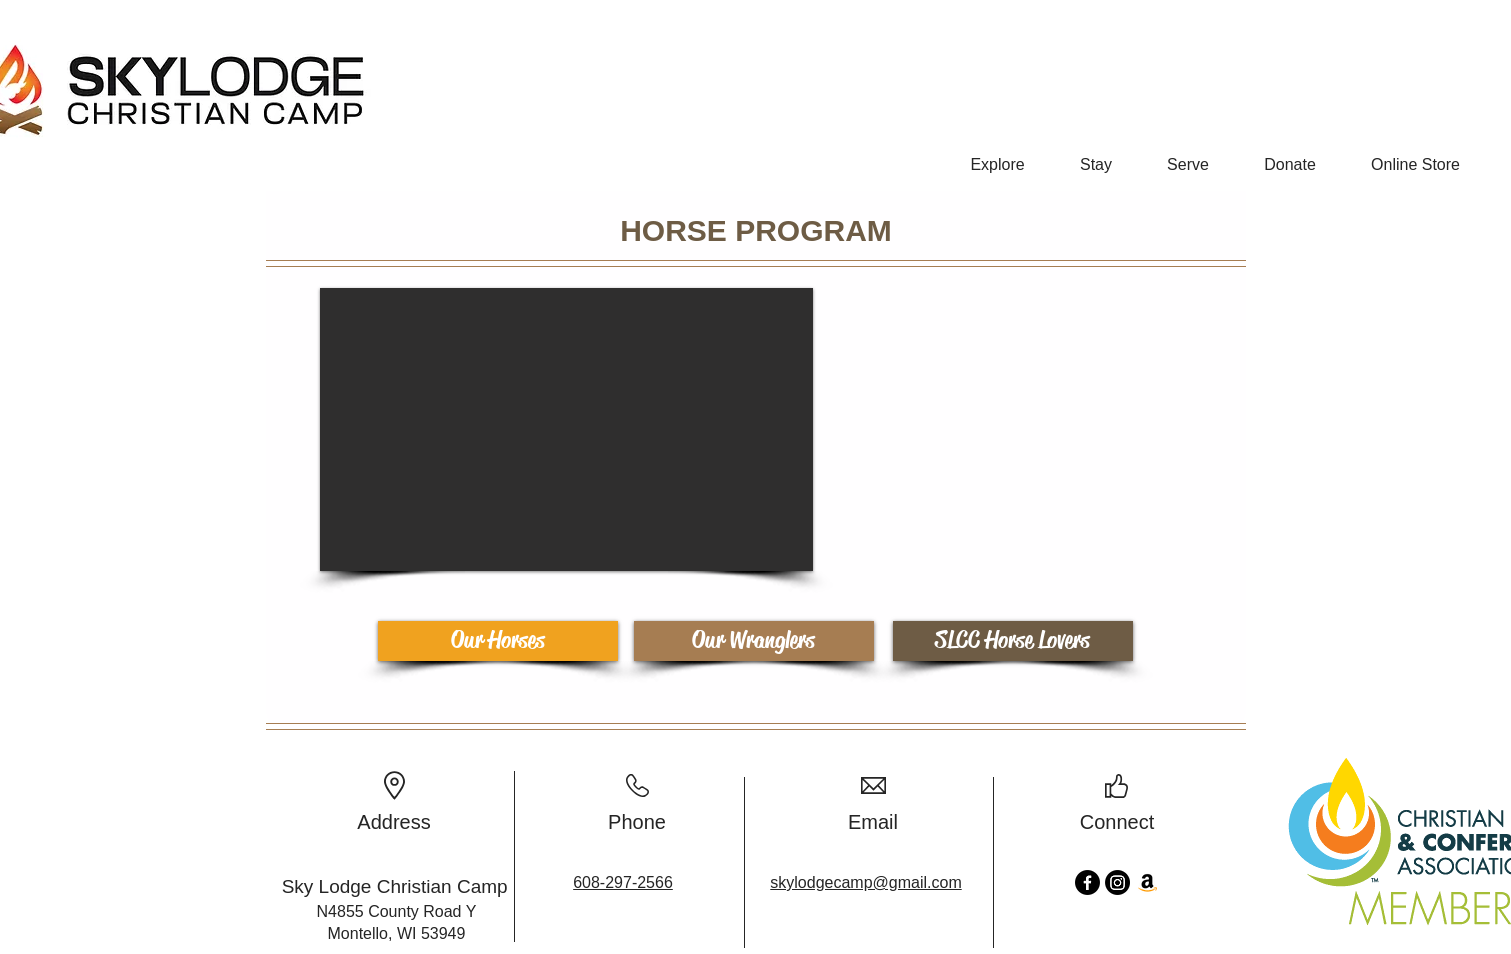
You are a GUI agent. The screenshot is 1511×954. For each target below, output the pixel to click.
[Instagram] (1117, 882)
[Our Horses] (498, 641)
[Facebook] (1087, 882)
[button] (998, 156)
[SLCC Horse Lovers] (1013, 641)
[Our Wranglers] (754, 641)
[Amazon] (1147, 882)
